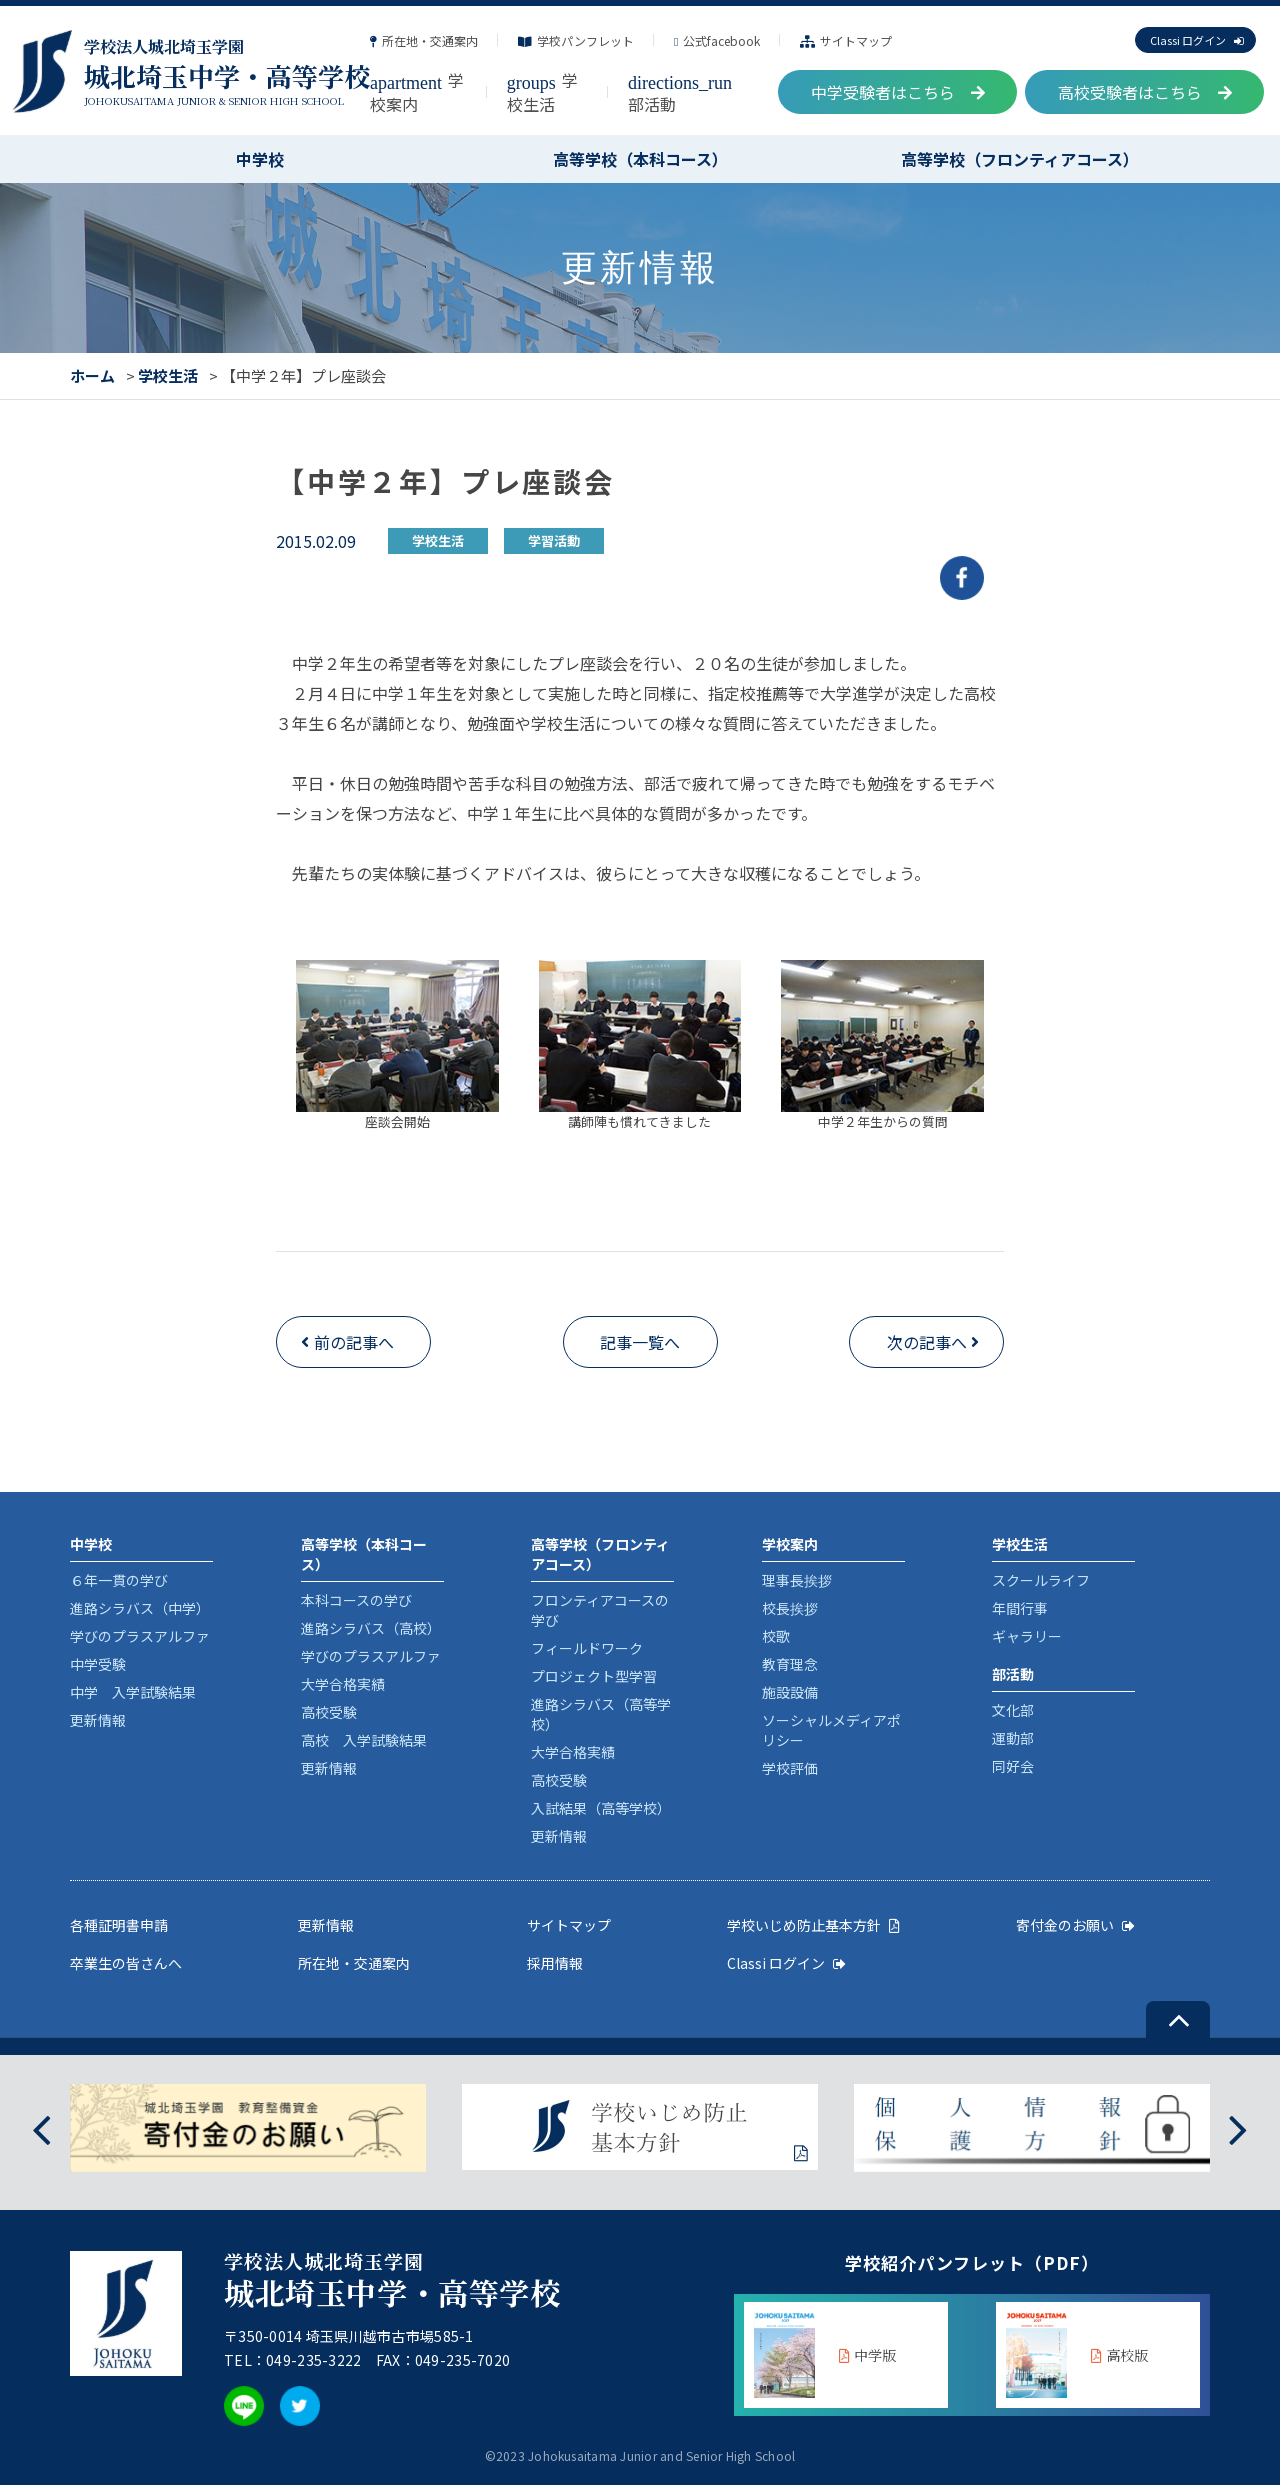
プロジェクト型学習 (594, 1676)
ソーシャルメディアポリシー (831, 1730)
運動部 (1013, 1738)
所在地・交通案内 (424, 40)
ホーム (92, 375)
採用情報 (555, 1963)
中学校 (260, 159)
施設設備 (790, 1692)
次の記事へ (927, 1342)
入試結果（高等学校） (601, 1808)
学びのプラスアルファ (140, 1636)
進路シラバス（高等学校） (601, 1714)
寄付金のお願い (1075, 1925)
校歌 (776, 1636)
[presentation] (41, 2127)
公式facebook (717, 40)
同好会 (1013, 1766)
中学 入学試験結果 (133, 1692)
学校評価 (790, 1768)
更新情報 (98, 1720)
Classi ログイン (1196, 40)
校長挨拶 (790, 1608)
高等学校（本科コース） (640, 159)
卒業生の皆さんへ (126, 1963)
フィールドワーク (587, 1648)
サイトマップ (846, 40)
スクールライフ (1041, 1580)
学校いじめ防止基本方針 (813, 1925)
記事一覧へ (640, 1342)
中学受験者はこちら (898, 92)
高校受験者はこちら (1145, 92)
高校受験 (329, 1712)
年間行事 (1020, 1608)
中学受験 (98, 1664)
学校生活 (542, 92)
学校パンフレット (576, 40)
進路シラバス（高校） (371, 1628)
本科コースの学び (356, 1600)
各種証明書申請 (119, 1925)
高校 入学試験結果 (364, 1740)
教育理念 (790, 1664)
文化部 (1013, 1710)
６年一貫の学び (119, 1580)
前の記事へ (354, 1342)
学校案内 (417, 92)
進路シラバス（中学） (140, 1608)
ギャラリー (1027, 1636)
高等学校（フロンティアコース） (1020, 159)
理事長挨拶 (797, 1580)
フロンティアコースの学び (600, 1610)
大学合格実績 (343, 1684)
